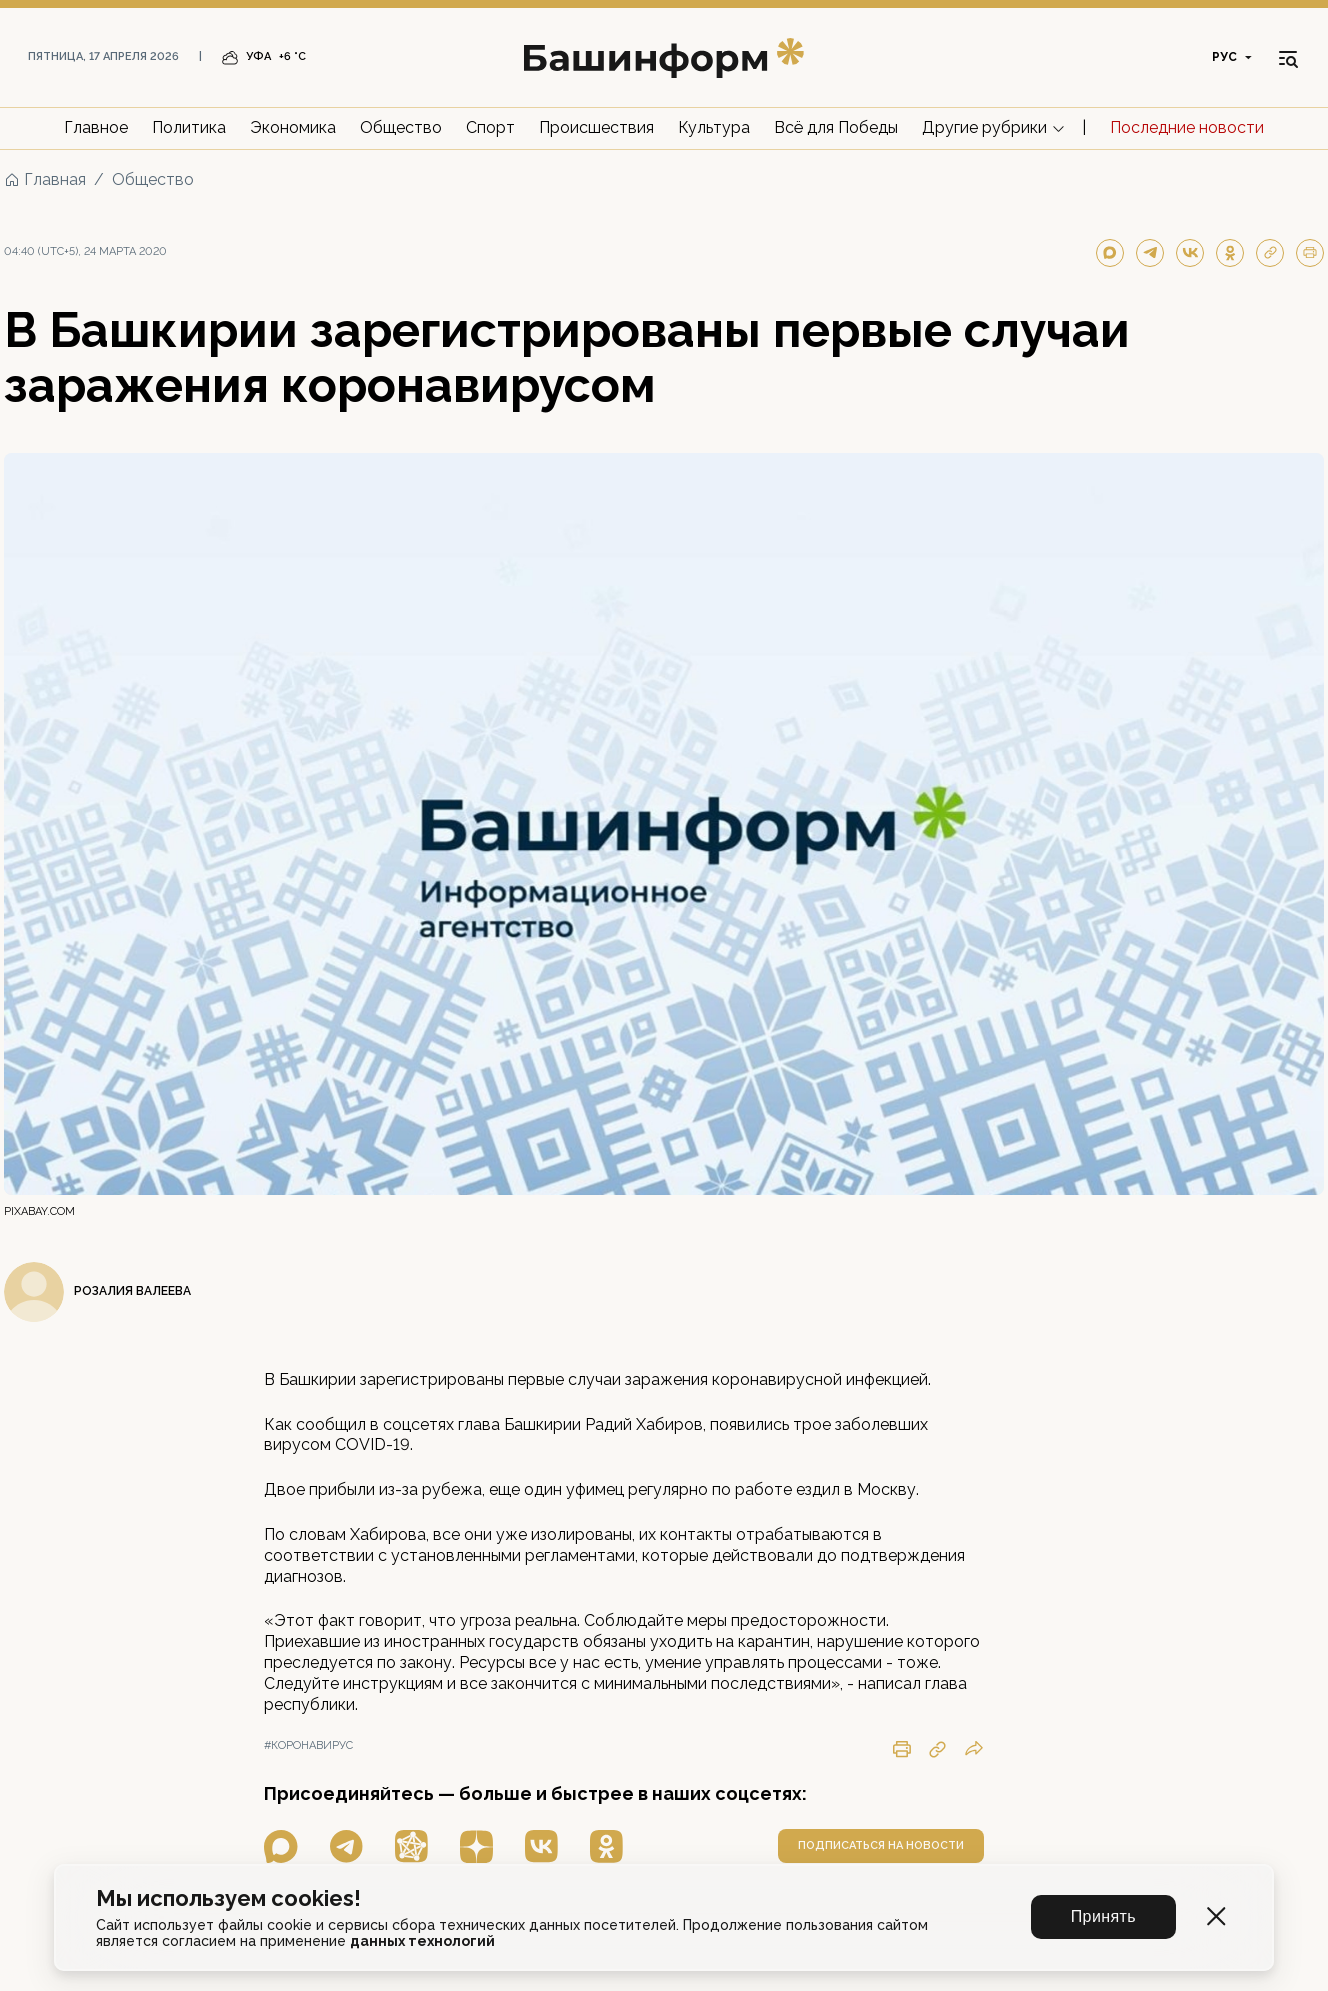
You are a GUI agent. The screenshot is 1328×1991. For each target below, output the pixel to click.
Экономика (293, 127)
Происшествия (596, 127)
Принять (1103, 1916)
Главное (96, 127)
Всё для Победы (836, 127)
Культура (714, 127)
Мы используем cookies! (228, 1898)
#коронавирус (308, 1745)
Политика (189, 127)
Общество (401, 127)
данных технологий (422, 1941)
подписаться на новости (881, 1845)
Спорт (490, 127)
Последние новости (1187, 127)
